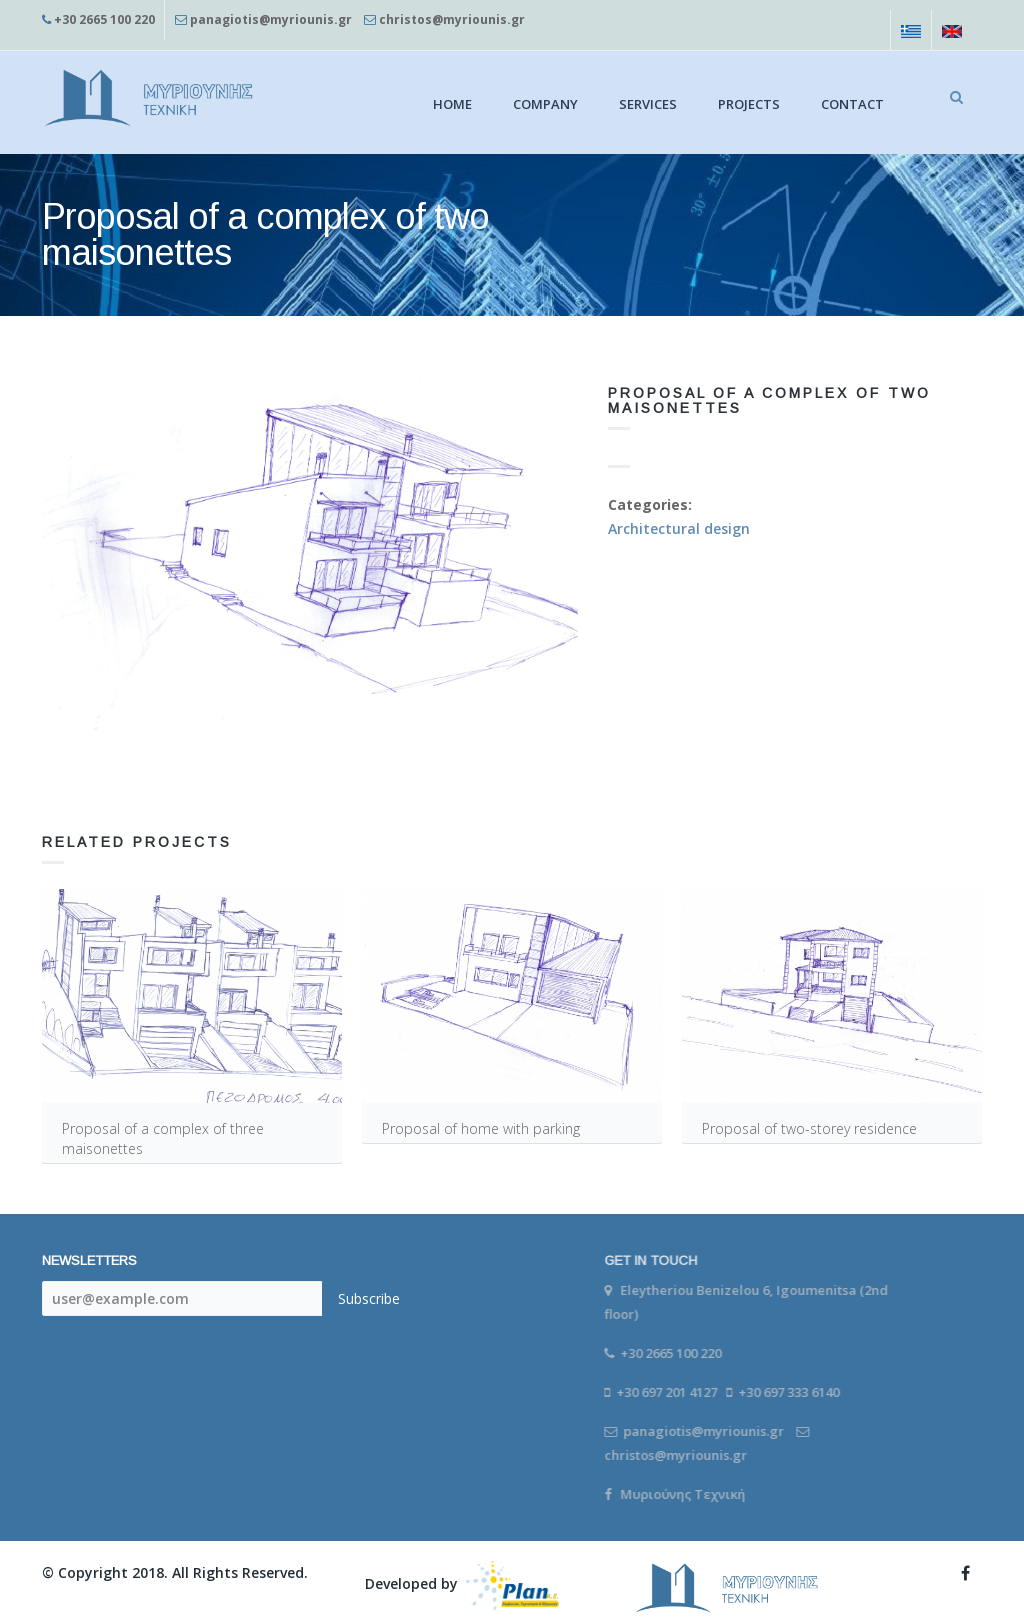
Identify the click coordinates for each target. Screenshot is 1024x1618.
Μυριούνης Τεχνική (675, 1494)
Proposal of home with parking (481, 1128)
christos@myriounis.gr (452, 19)
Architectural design (679, 528)
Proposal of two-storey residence (809, 1128)
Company (545, 104)
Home (452, 104)
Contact (852, 104)
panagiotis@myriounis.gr (271, 19)
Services (648, 104)
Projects (749, 104)
